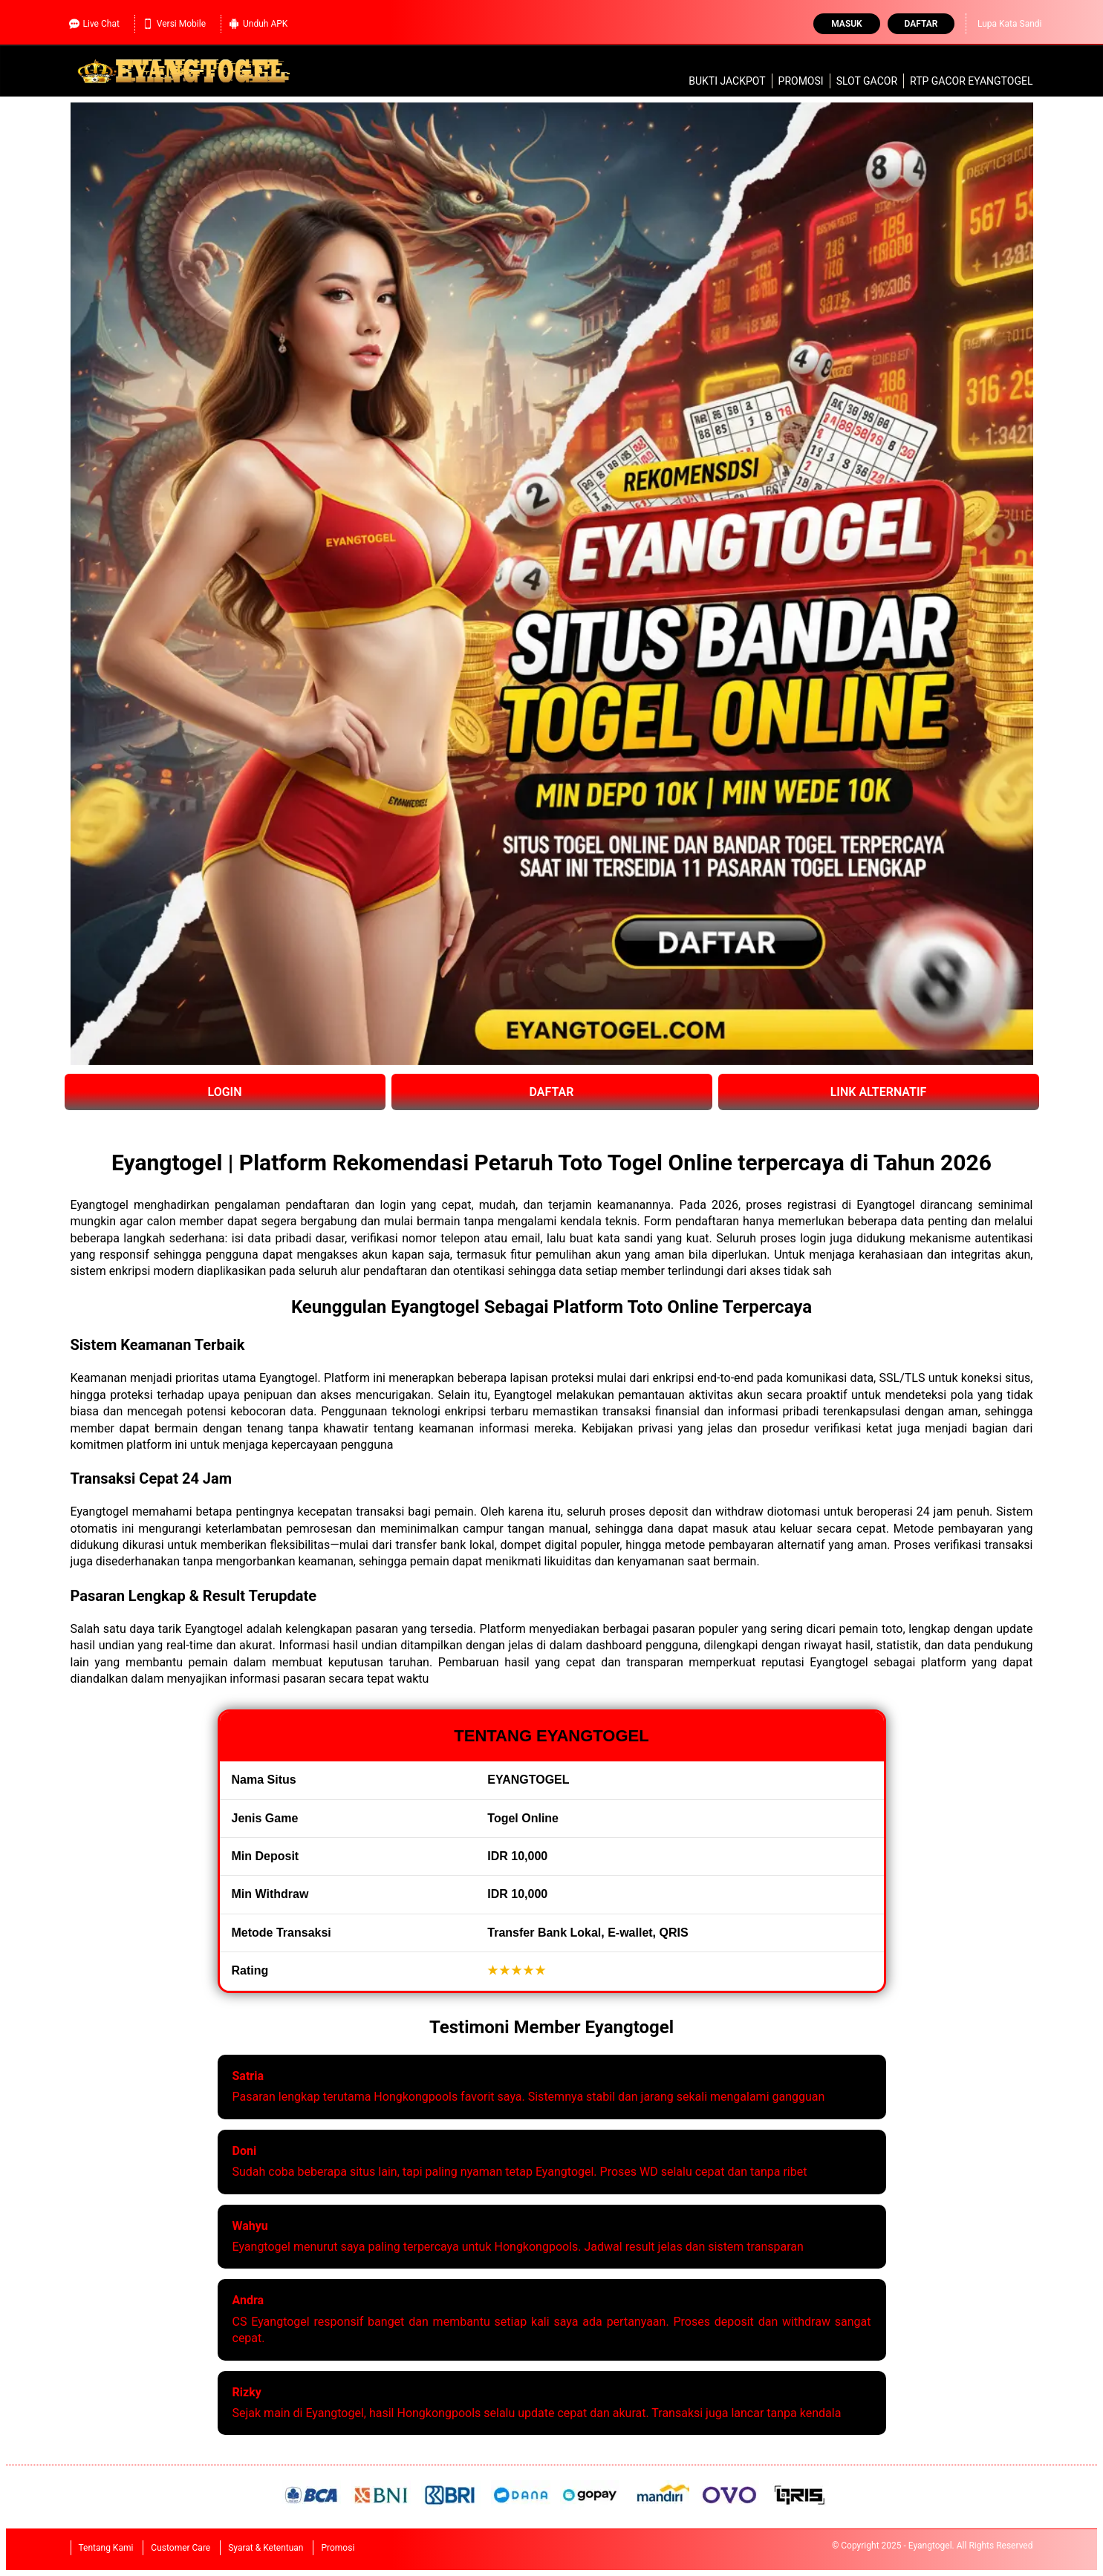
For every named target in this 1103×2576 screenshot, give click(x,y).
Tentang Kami (106, 2548)
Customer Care (180, 2548)
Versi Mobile (174, 24)
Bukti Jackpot (727, 81)
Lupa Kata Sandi (1009, 24)
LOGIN (224, 1092)
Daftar (921, 24)
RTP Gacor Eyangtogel (971, 81)
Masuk (846, 24)
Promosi (801, 81)
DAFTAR (552, 1092)
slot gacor (866, 81)
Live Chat (94, 24)
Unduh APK (258, 24)
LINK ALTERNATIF (878, 1092)
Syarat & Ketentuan (265, 2548)
